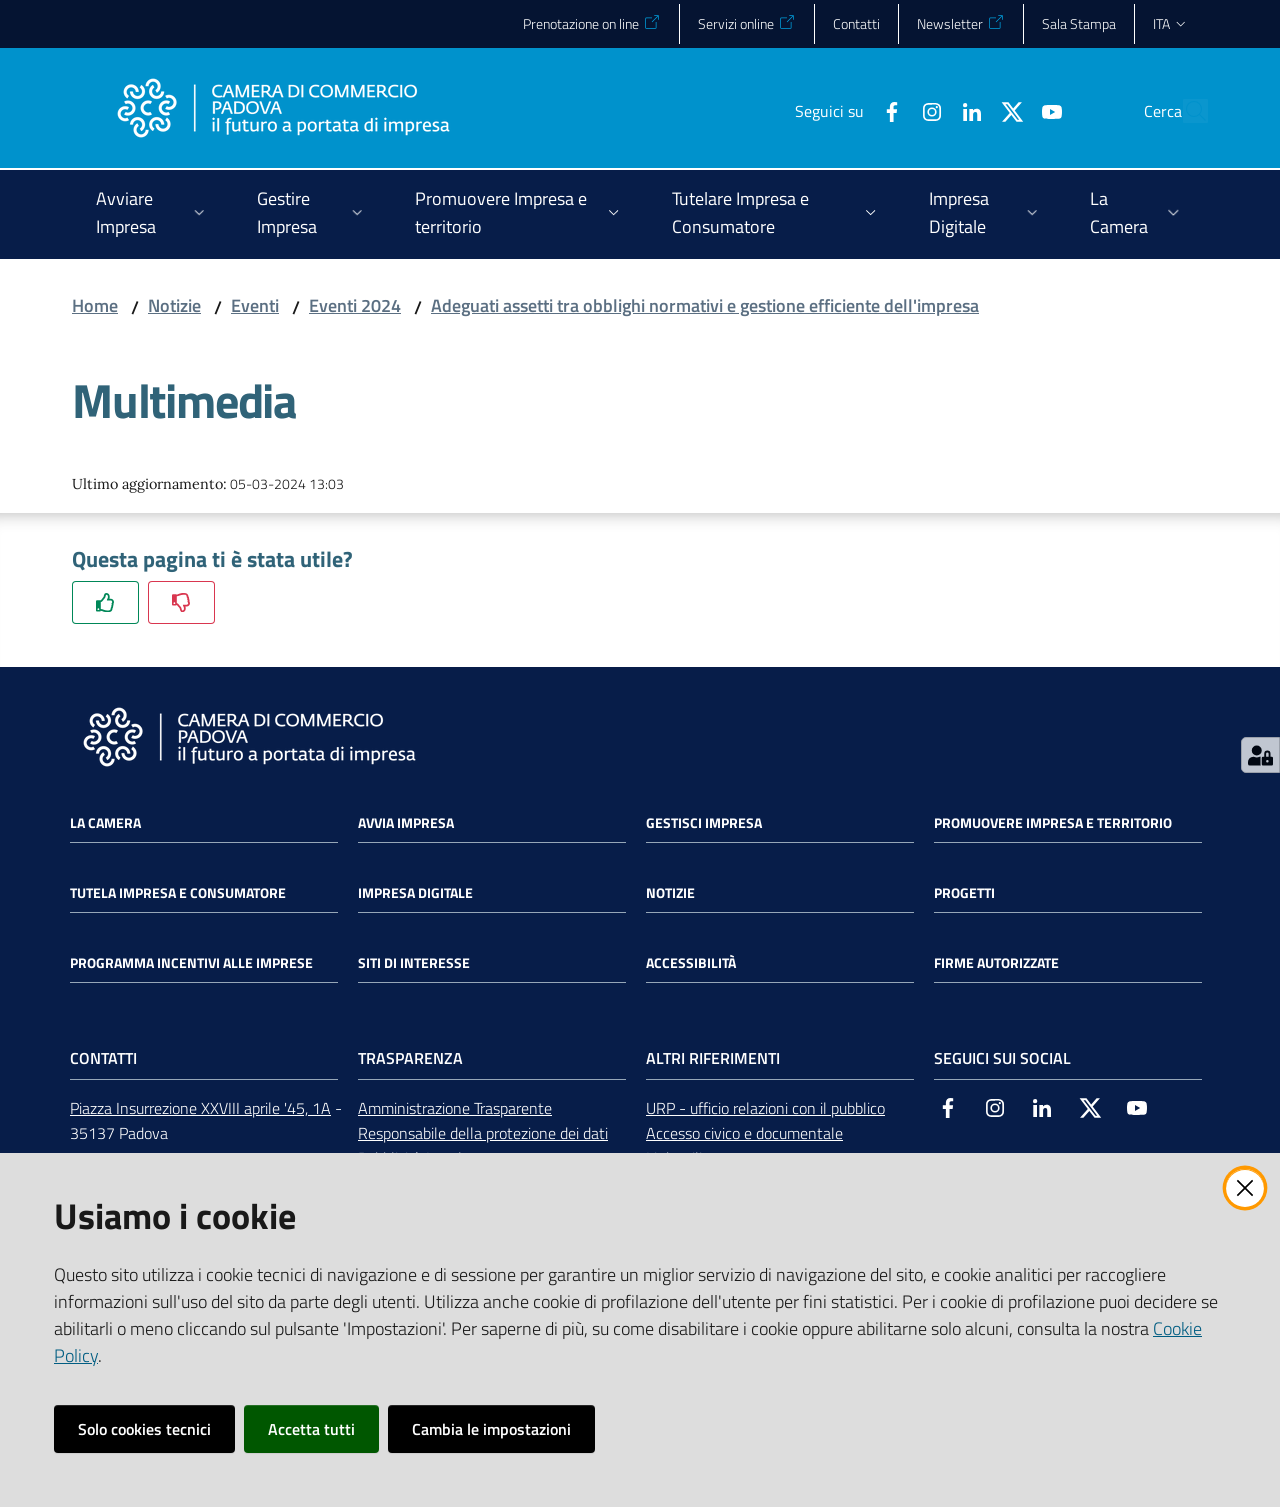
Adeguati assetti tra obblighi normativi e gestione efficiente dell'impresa (705, 305)
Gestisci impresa (704, 823)
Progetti (964, 893)
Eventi (255, 305)
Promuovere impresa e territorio (1053, 823)
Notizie (174, 305)
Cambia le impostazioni (491, 1429)
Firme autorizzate (996, 963)
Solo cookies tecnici (144, 1429)
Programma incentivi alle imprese (191, 963)
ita (1170, 23)
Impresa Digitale (415, 893)
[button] (1184, 111)
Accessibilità (691, 963)
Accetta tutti (311, 1429)
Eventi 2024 (355, 305)
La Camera (105, 823)
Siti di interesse (414, 963)
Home (95, 305)
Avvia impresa (406, 823)
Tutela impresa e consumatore (178, 893)
